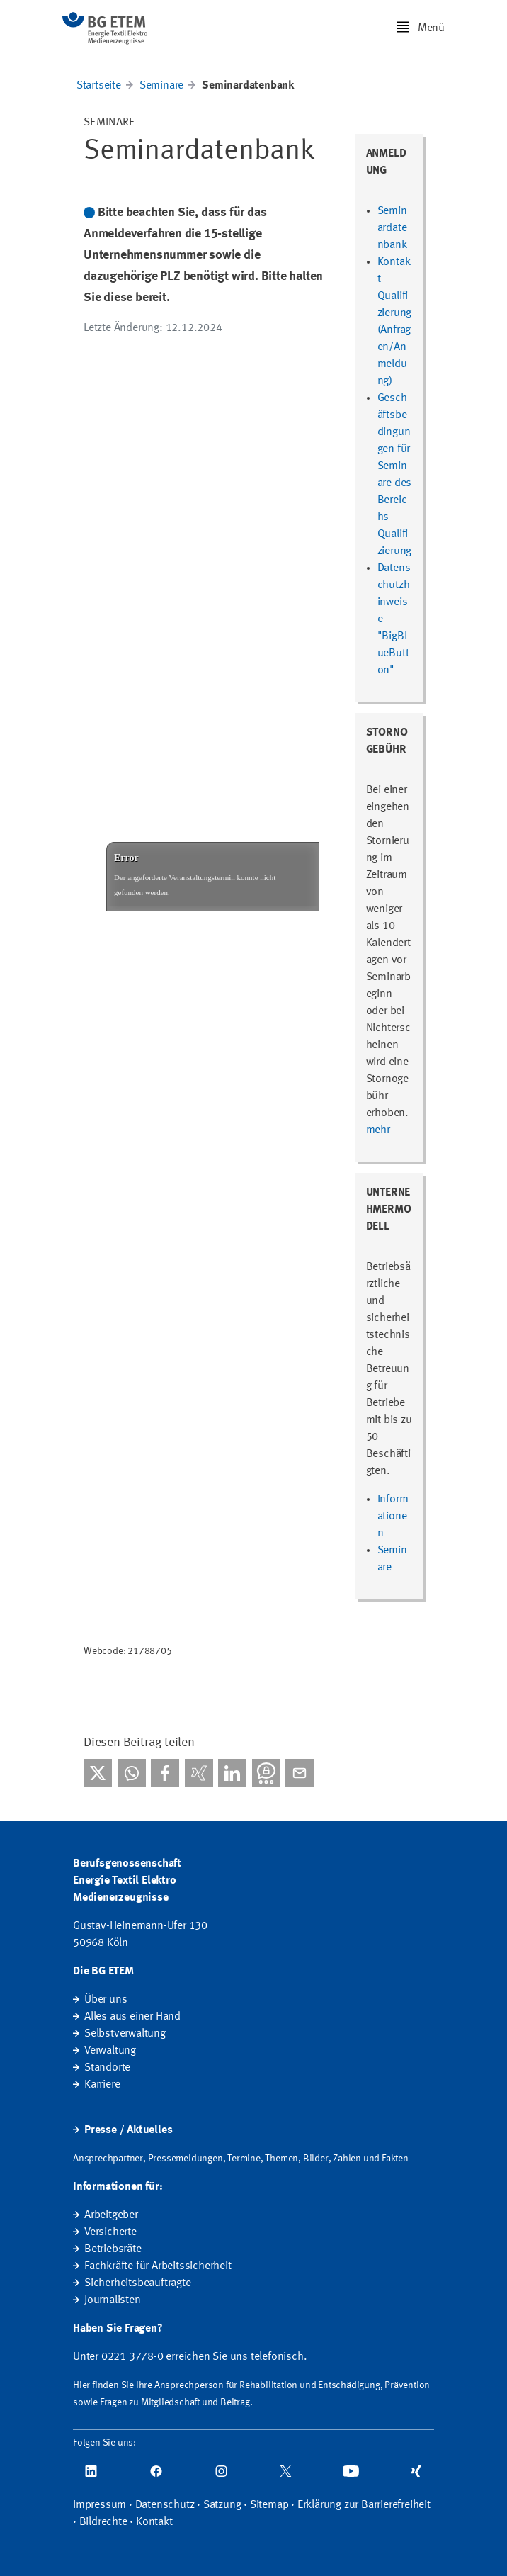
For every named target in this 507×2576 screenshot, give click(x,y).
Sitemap (269, 2505)
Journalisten (112, 2300)
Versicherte (110, 2232)
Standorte (107, 2068)
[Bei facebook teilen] (165, 1773)
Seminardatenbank (392, 228)
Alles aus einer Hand (132, 2017)
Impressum (99, 2505)
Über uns (105, 2000)
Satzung (222, 2505)
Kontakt (154, 2522)
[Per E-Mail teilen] (299, 1773)
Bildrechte (103, 2522)
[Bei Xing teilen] (199, 1773)
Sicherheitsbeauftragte (137, 2283)
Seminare (161, 85)
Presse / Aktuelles (128, 2130)
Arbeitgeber (111, 2215)
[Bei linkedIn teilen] (232, 1773)
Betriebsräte (113, 2249)
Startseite (98, 85)
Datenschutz (165, 2505)
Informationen (393, 1516)
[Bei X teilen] (98, 1773)
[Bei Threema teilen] (266, 1773)
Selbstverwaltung (125, 2034)
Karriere (102, 2085)
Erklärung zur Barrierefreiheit (364, 2505)
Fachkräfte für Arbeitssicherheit (158, 2266)
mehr (378, 1130)
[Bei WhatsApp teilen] (132, 1773)
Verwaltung (110, 2051)
